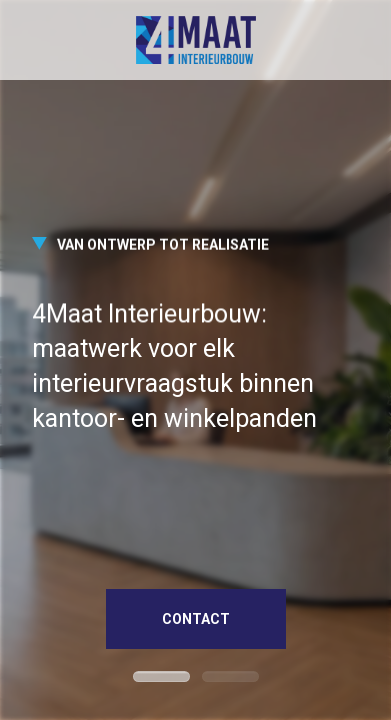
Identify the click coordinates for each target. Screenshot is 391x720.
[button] (161, 676)
